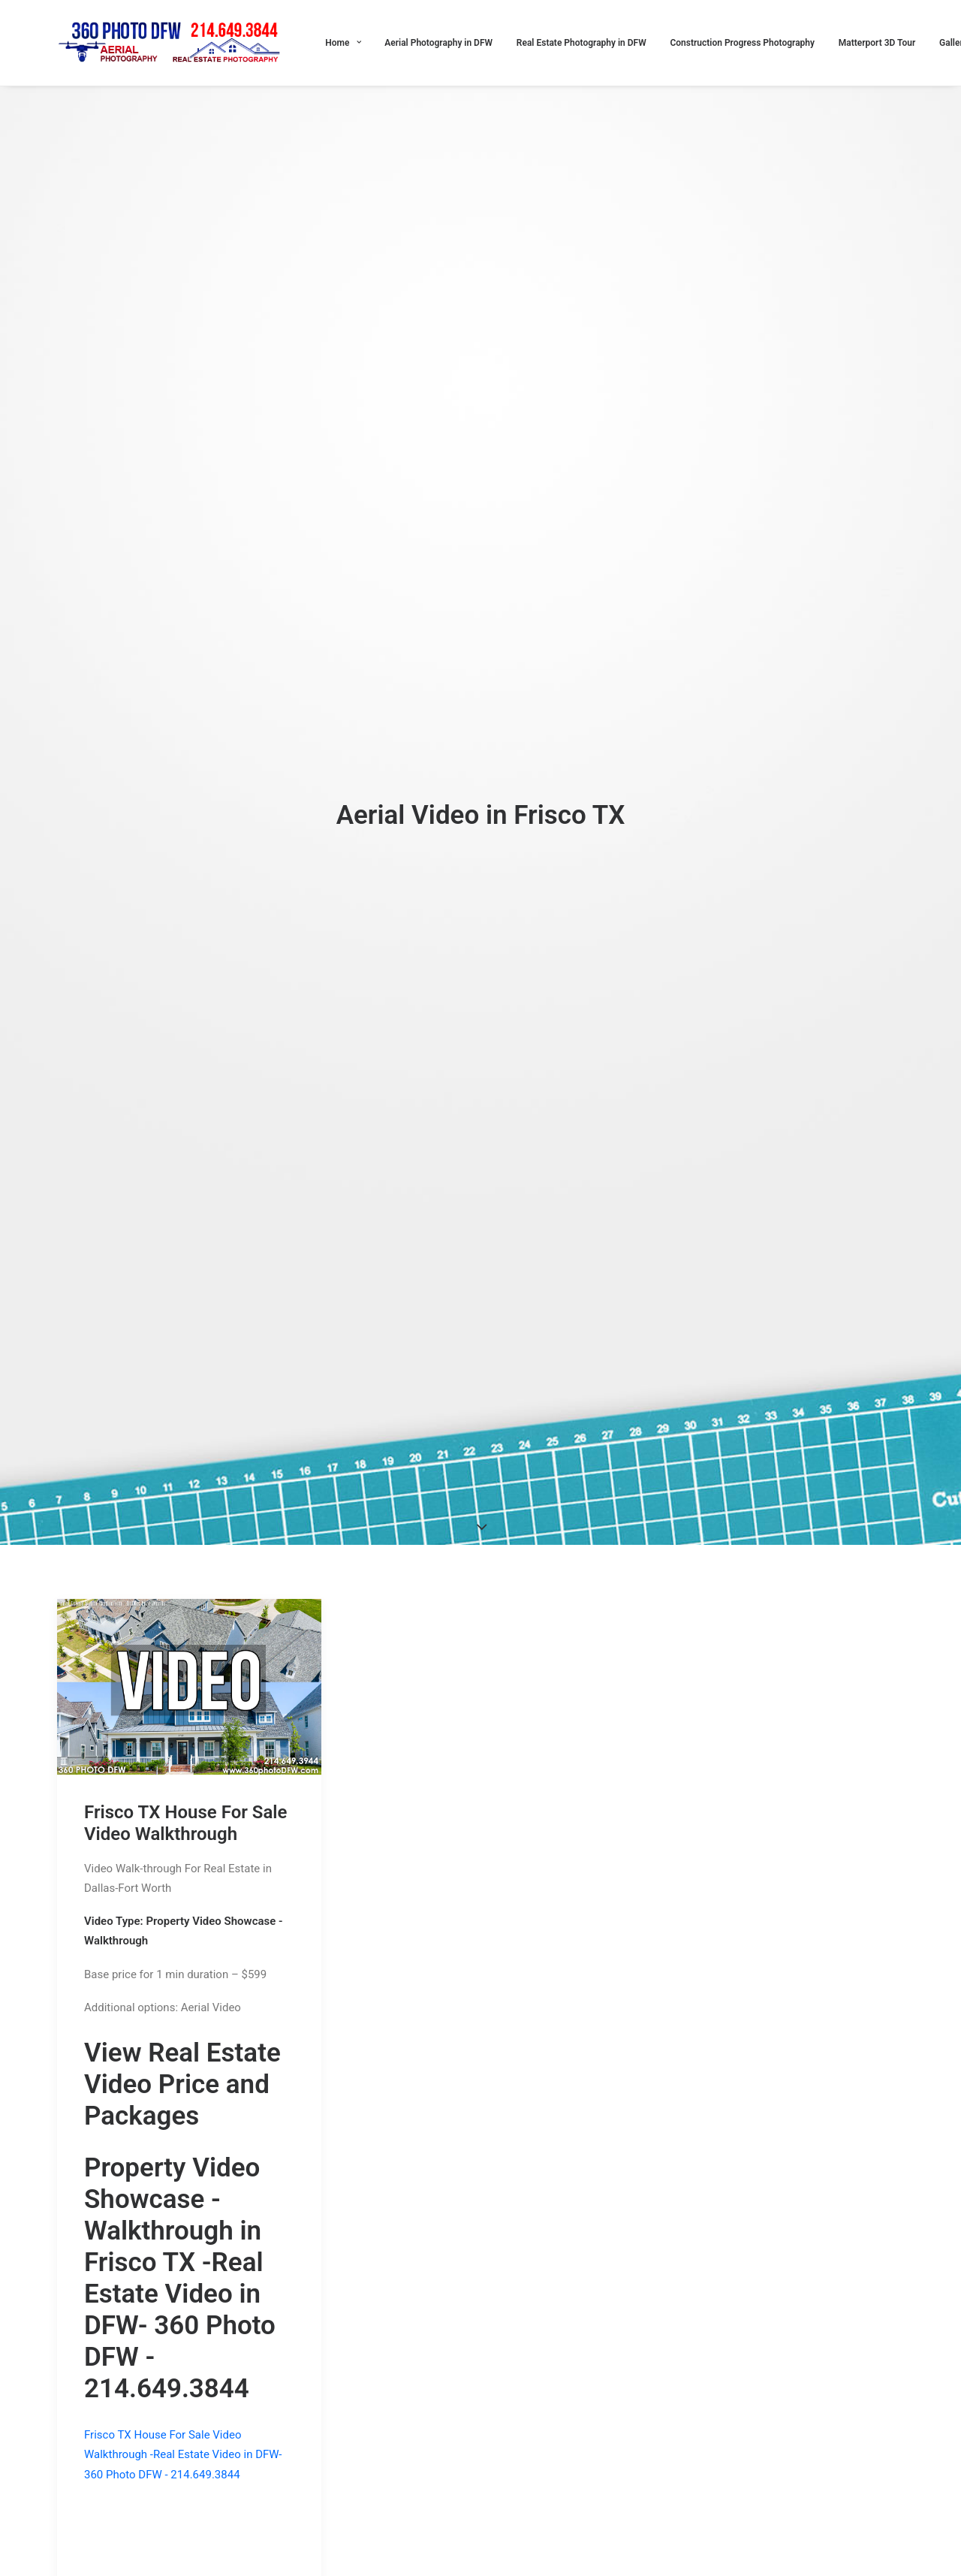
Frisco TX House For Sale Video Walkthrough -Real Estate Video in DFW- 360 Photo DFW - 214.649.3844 (183, 2195)
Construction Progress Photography (742, 43)
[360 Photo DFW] (171, 42)
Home (342, 43)
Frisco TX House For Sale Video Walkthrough (186, 1563)
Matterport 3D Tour (877, 43)
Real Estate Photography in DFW (581, 43)
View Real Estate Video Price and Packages (182, 1825)
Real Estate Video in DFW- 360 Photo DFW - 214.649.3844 (180, 2066)
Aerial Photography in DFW (438, 43)
